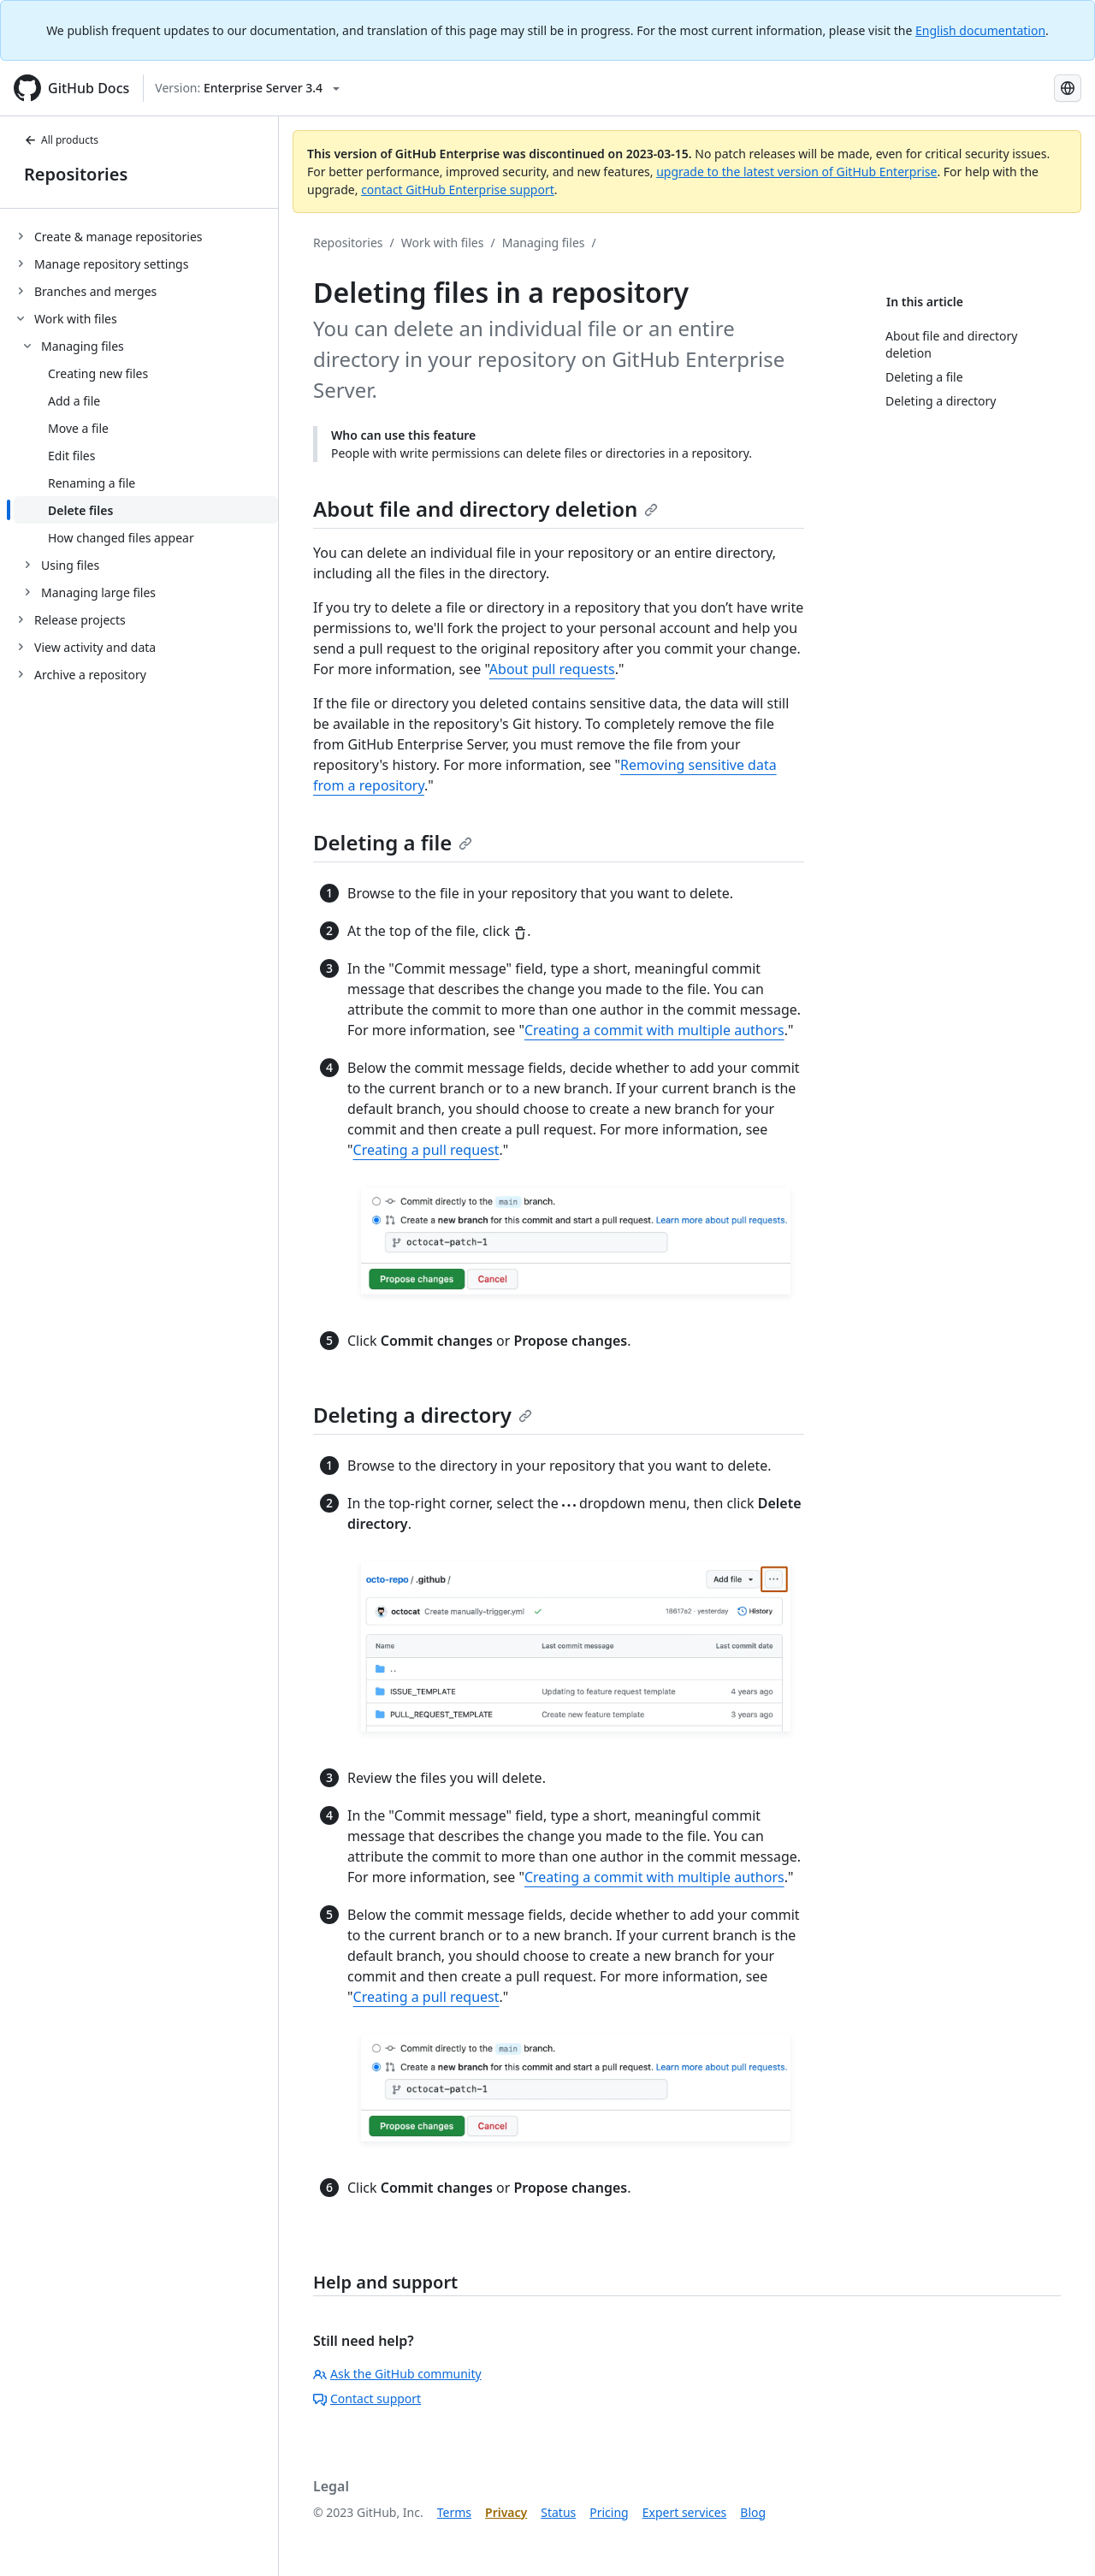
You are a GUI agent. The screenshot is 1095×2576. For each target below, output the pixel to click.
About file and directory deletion (485, 508)
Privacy (506, 2512)
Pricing (608, 2512)
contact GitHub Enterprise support (457, 189)
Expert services (684, 2512)
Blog (753, 2512)
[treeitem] (146, 236)
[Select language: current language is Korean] (1067, 88)
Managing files (543, 242)
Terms (454, 2512)
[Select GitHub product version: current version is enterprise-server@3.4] (247, 88)
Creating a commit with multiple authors (654, 1030)
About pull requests (552, 669)
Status (558, 2512)
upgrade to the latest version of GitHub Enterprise (796, 171)
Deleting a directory (422, 1415)
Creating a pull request (426, 1149)
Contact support (367, 2398)
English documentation (980, 30)
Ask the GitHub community (397, 2374)
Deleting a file (392, 842)
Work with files (442, 242)
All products (61, 140)
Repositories (75, 174)
